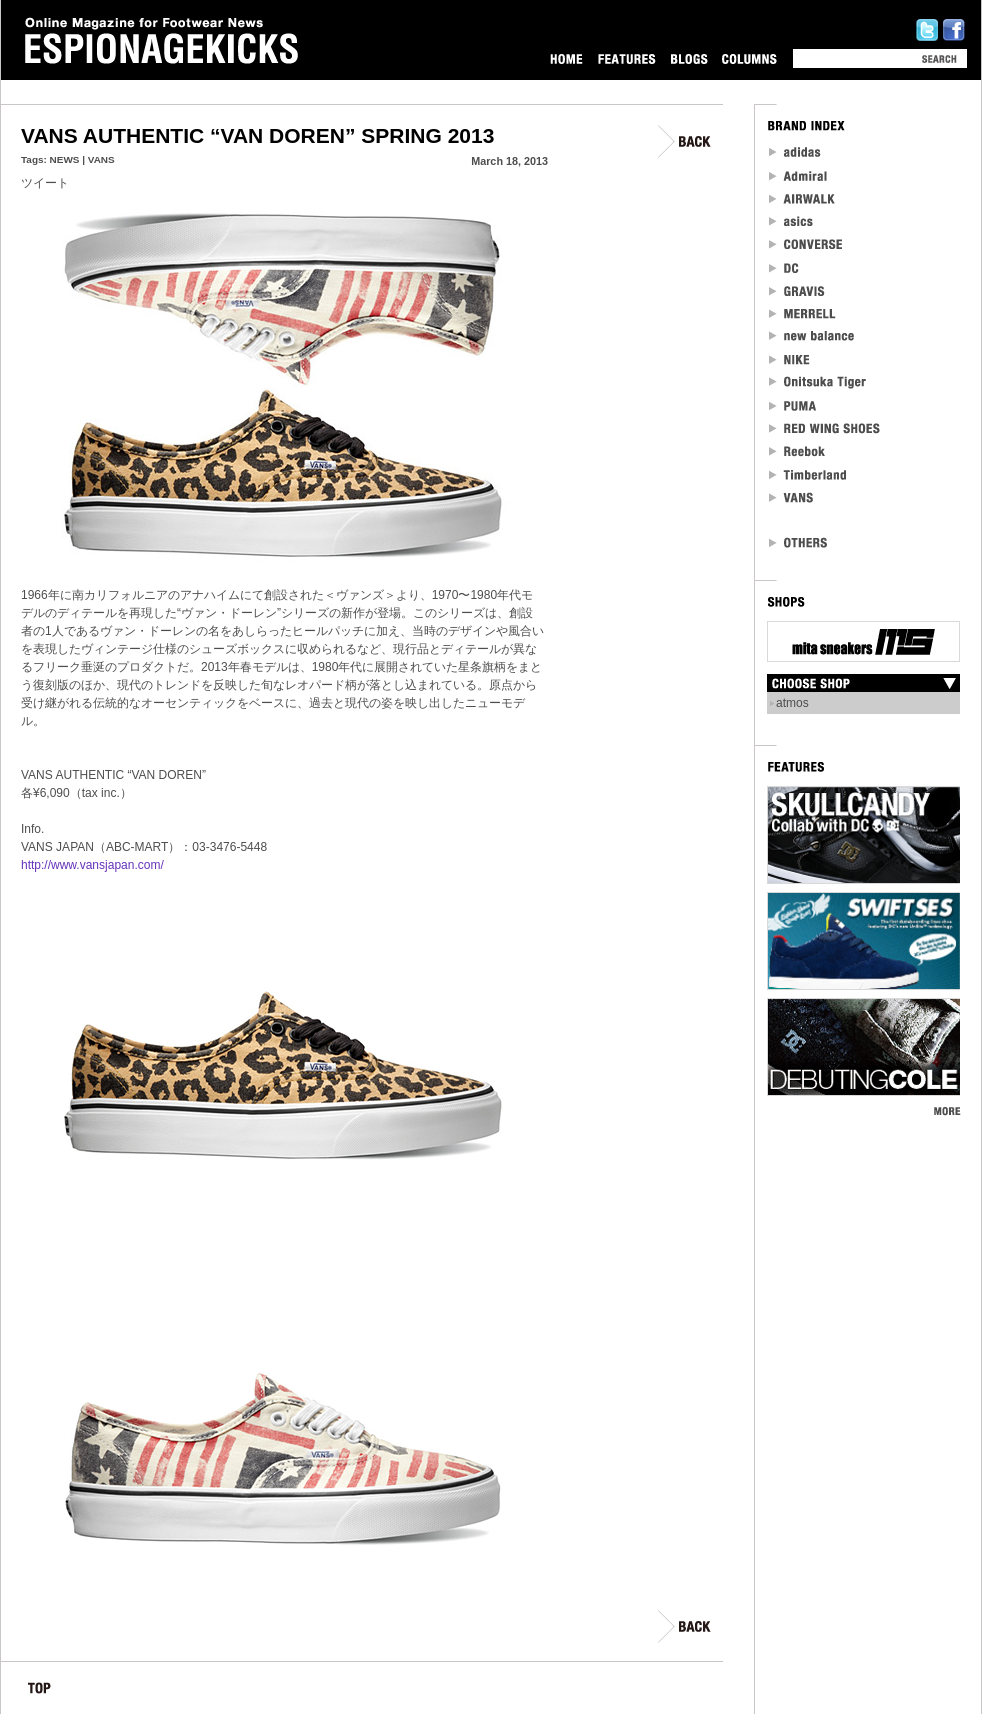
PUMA (794, 405)
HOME (566, 58)
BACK (685, 141)
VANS (101, 159)
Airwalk (801, 198)
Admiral (799, 175)
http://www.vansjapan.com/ (92, 865)
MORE (946, 1110)
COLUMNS (749, 58)
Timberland (808, 474)
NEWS (65, 159)
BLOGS (689, 58)
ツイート (45, 183)
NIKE (790, 359)
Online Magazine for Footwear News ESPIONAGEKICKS (162, 41)
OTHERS (799, 542)
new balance (812, 336)
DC (785, 267)
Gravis (796, 290)
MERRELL (803, 313)
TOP (39, 1691)
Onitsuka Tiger (818, 382)
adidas (795, 152)
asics (791, 221)
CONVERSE (806, 244)
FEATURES (626, 58)
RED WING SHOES (825, 428)
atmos (792, 703)
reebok (798, 451)
